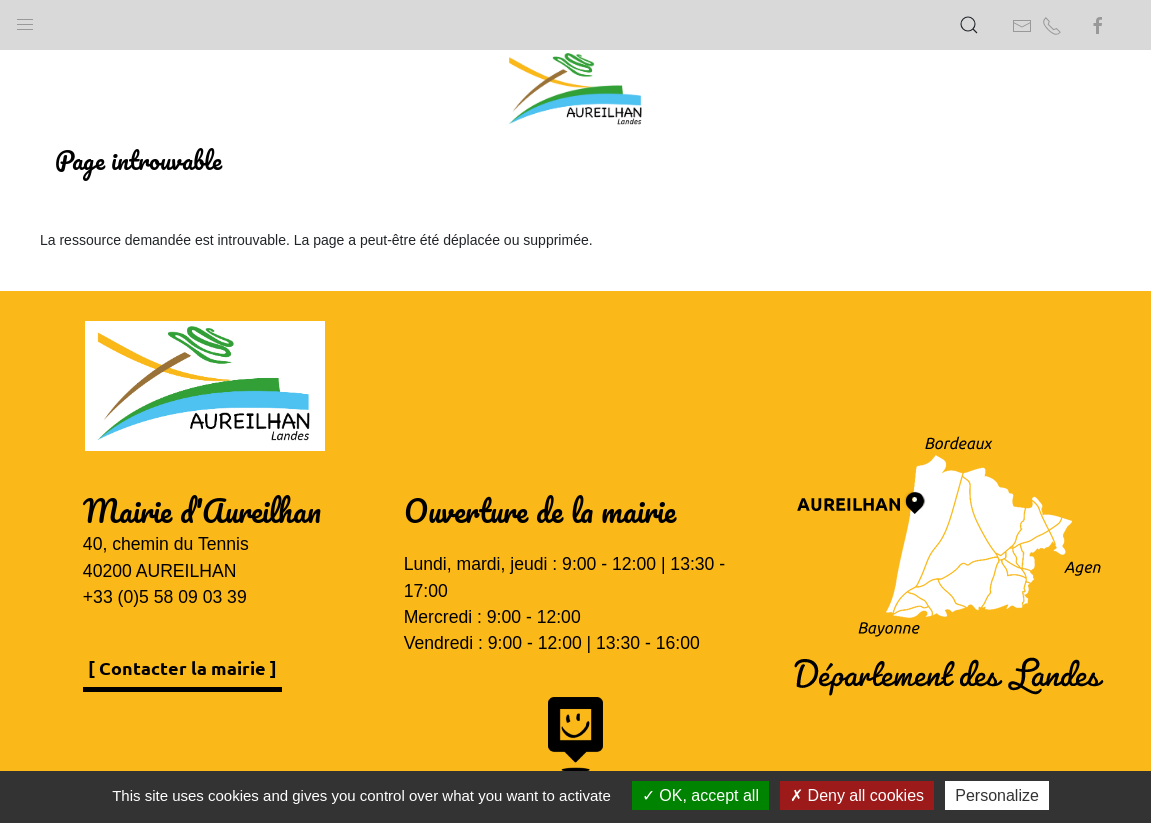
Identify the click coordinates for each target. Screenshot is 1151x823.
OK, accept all (700, 795)
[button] (25, 20)
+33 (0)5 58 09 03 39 (165, 597)
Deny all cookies (857, 795)
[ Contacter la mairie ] (182, 667)
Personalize (997, 795)
